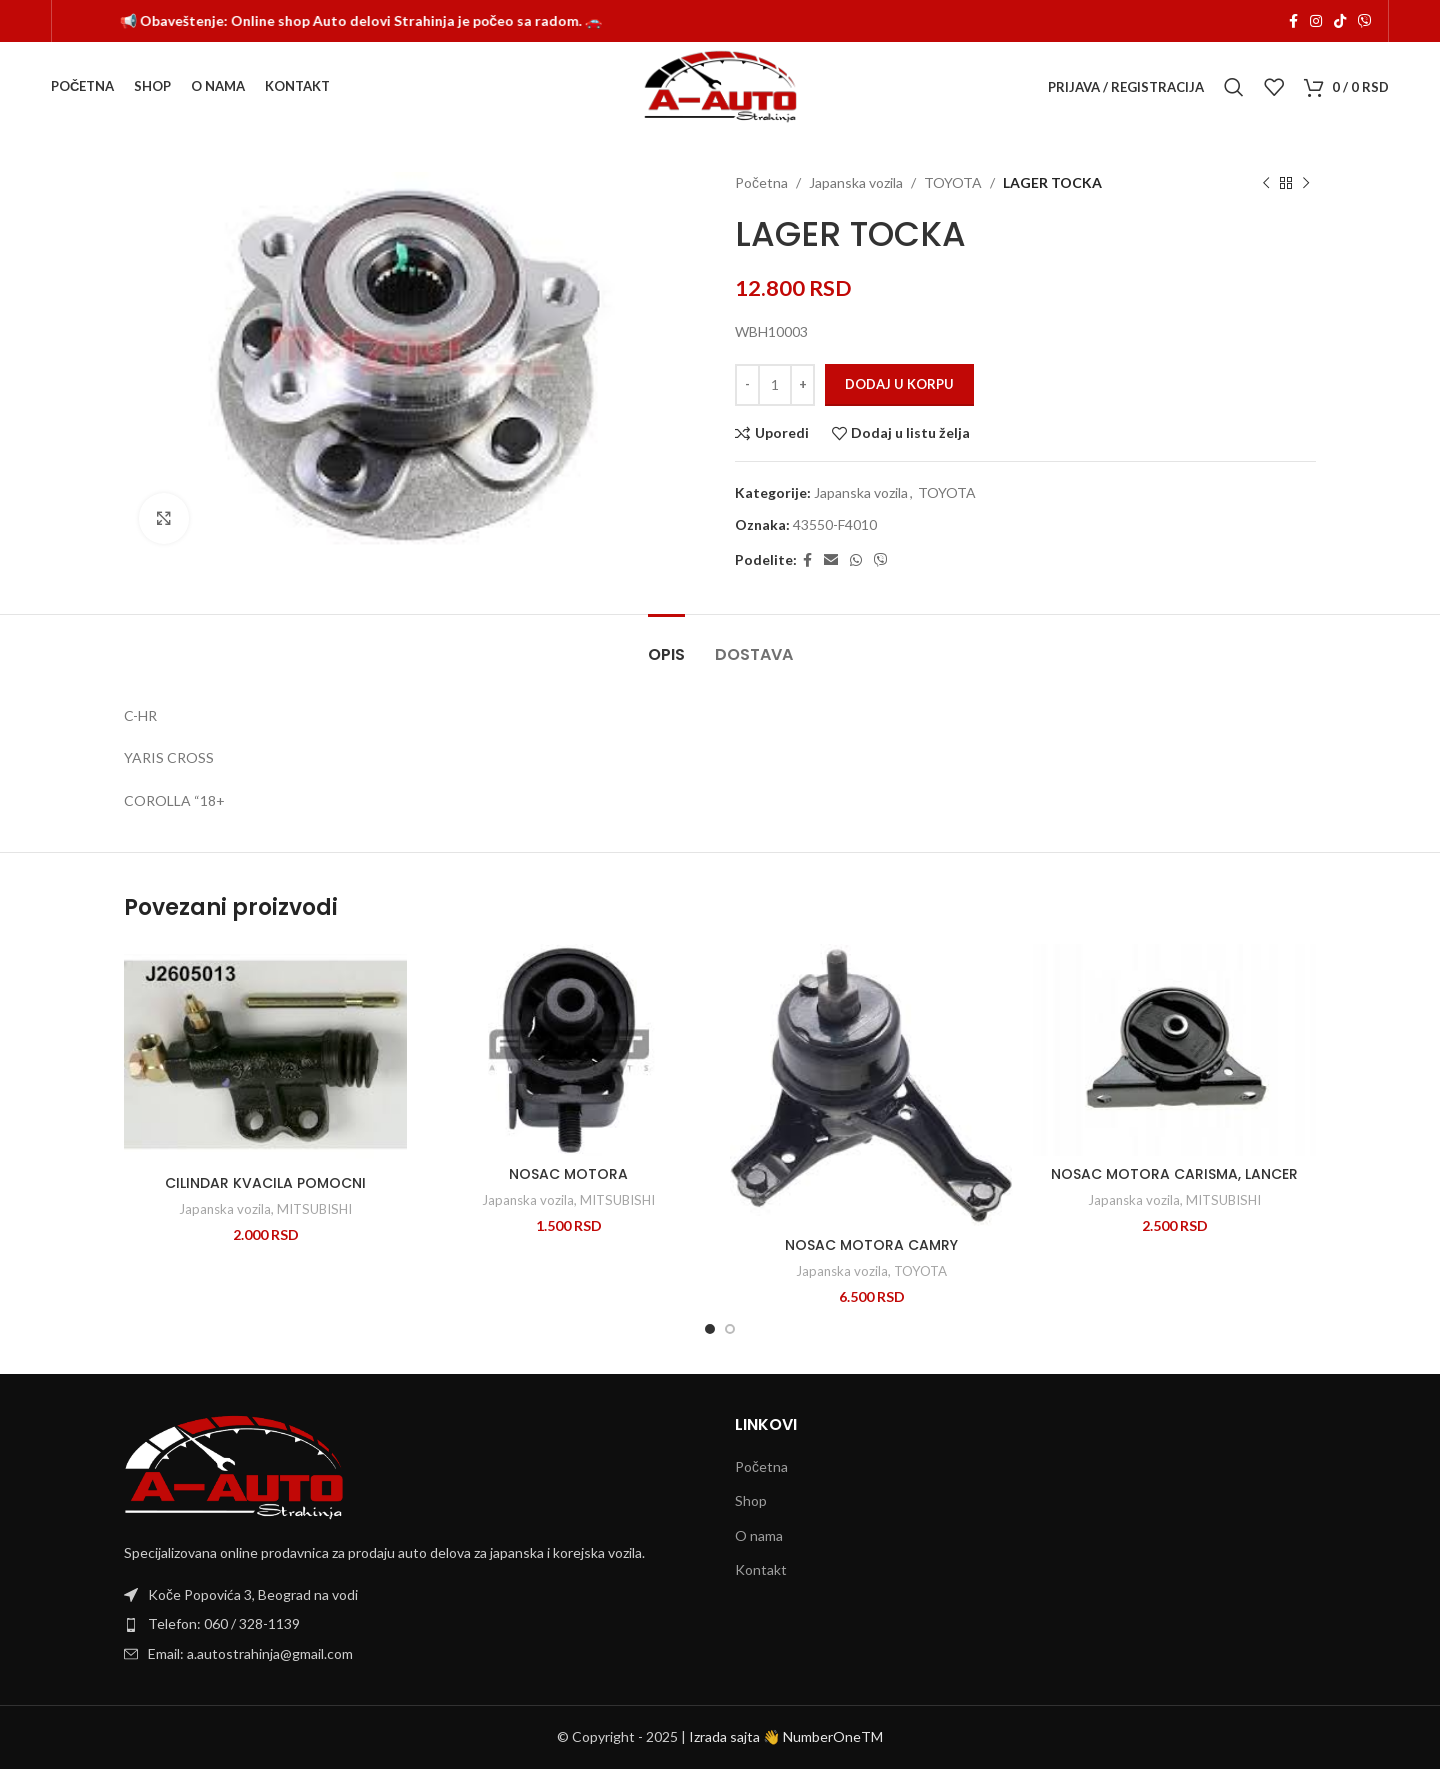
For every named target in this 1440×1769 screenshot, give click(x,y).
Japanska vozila (856, 182)
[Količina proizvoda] (775, 385)
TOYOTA (953, 182)
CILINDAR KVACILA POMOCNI (265, 1183)
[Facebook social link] (1293, 21)
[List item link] (414, 1624)
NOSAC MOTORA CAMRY (871, 1245)
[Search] (1234, 87)
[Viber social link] (1365, 21)
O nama (759, 1535)
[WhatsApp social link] (856, 560)
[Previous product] (1266, 183)
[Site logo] (720, 85)
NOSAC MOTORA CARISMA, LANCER (1174, 1174)
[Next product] (1306, 183)
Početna (761, 182)
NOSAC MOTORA (568, 1174)
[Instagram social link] (1316, 21)
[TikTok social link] (1340, 21)
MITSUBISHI (314, 1209)
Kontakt (761, 1569)
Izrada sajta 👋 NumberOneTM (786, 1736)
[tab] (666, 644)
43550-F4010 (835, 524)
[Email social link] (831, 560)
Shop (751, 1500)
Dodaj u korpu (899, 384)
